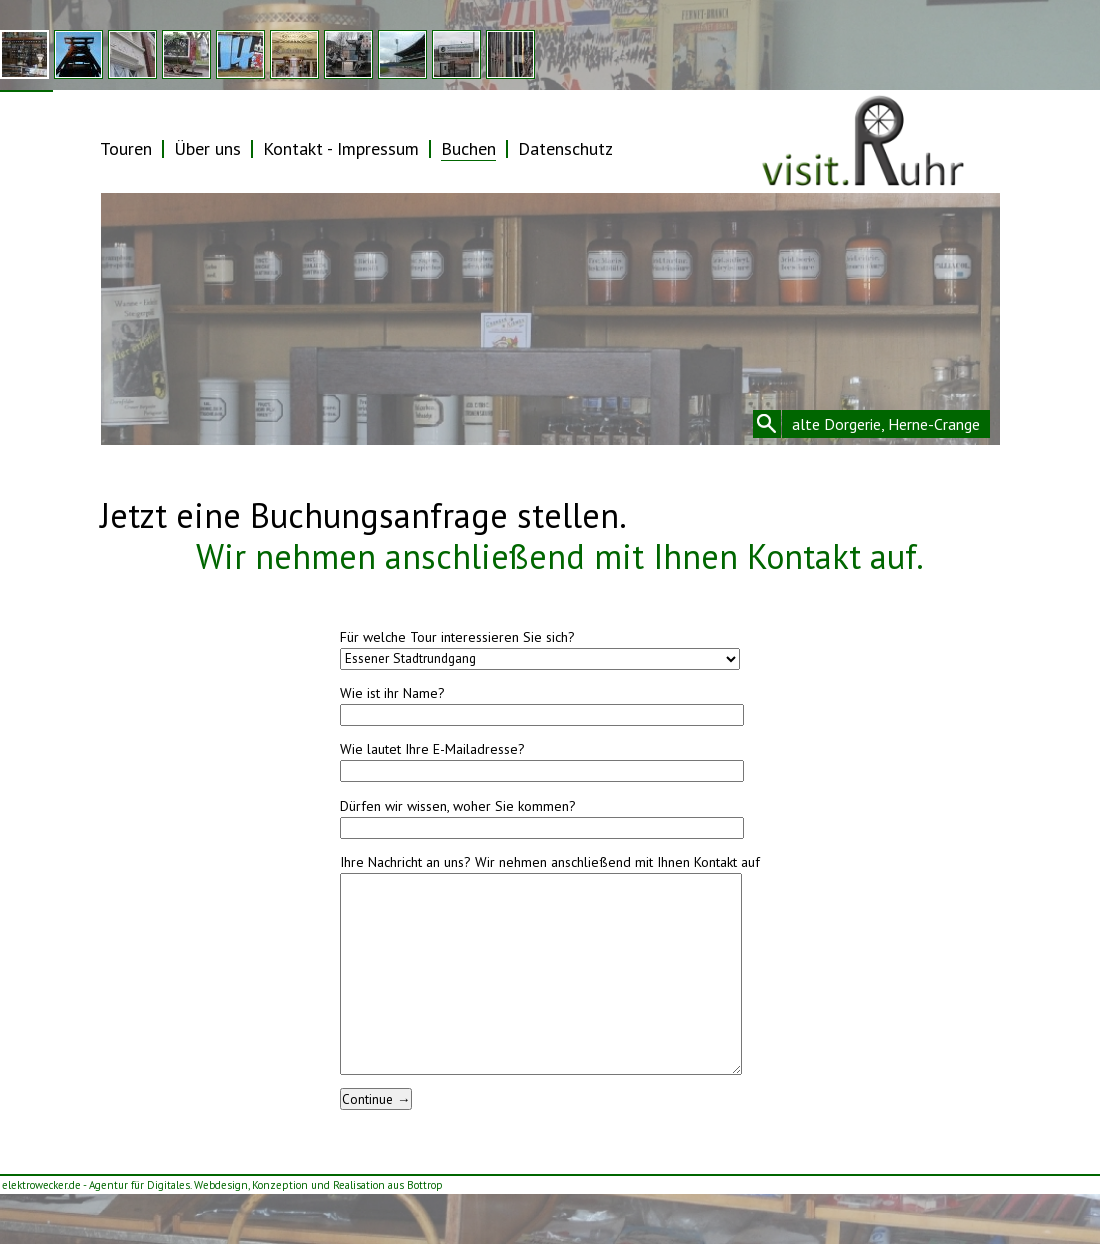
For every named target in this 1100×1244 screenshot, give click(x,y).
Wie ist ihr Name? (392, 693)
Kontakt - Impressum (341, 148)
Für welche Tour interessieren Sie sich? (457, 637)
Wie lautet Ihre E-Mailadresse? (432, 749)
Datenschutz (565, 148)
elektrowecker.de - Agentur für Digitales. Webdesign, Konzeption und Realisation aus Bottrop (222, 1185)
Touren (126, 148)
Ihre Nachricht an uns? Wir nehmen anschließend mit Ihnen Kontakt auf (550, 862)
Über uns (207, 148)
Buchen (468, 148)
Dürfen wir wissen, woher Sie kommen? (458, 806)
